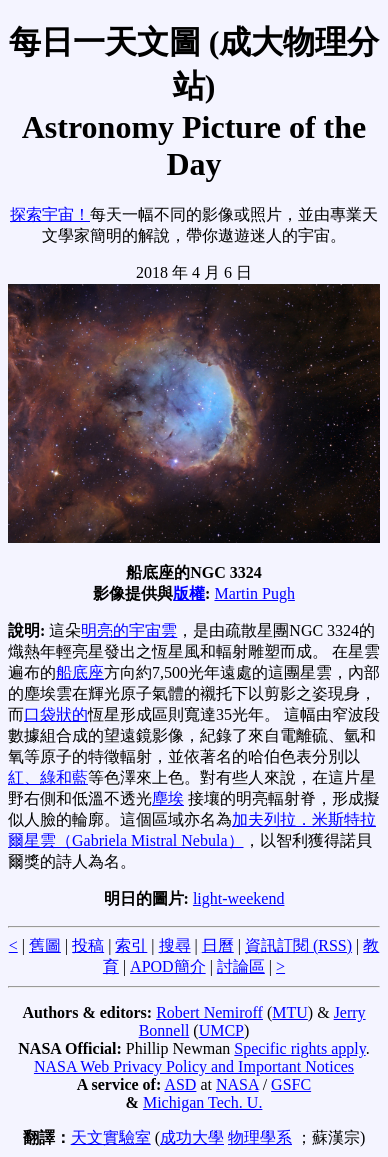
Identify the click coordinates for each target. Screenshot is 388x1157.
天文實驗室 (111, 1137)
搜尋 (175, 945)
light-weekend (239, 898)
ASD (180, 1084)
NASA (237, 1084)
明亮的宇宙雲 (129, 630)
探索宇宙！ (50, 214)
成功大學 (192, 1137)
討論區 (241, 966)
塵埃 (168, 798)
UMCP (221, 1030)
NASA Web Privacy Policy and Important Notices (194, 1066)
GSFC (291, 1084)
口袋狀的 (56, 714)
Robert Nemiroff (209, 1012)
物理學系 (260, 1137)
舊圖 (45, 945)
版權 (189, 593)
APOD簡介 (168, 966)
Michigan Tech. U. (202, 1102)
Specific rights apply (299, 1048)
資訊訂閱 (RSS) (298, 945)
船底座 (80, 672)
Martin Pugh (254, 593)
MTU (290, 1012)
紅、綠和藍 (48, 777)
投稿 (88, 945)
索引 (131, 945)
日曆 (218, 945)
